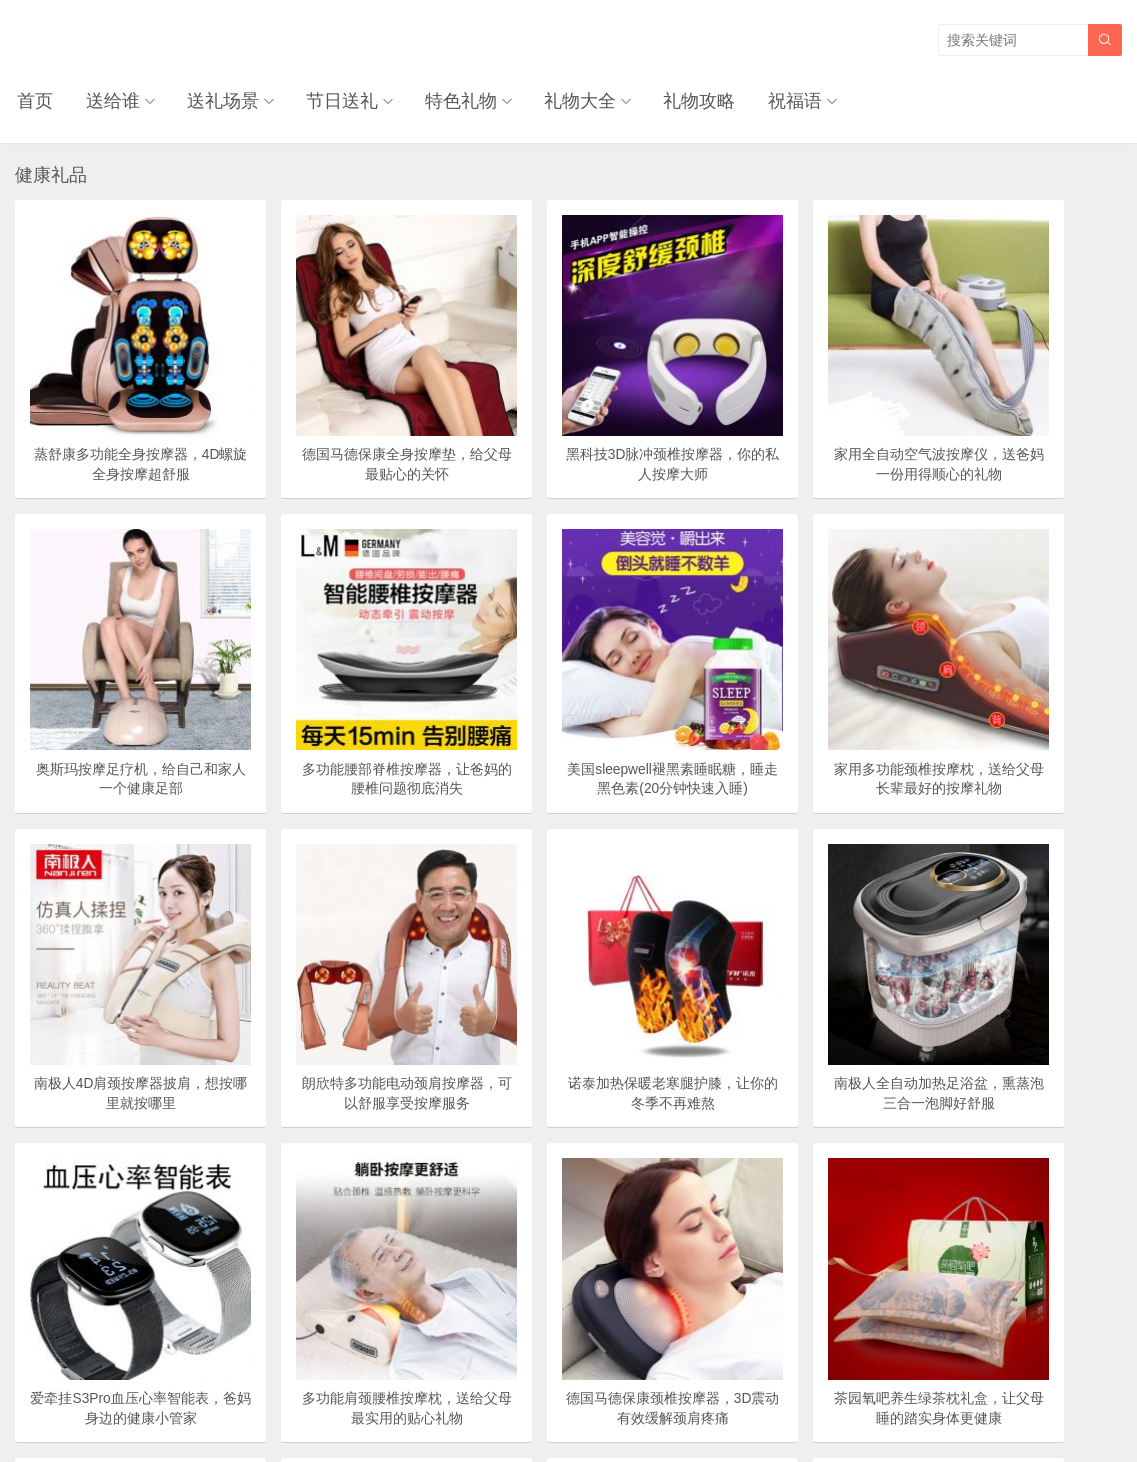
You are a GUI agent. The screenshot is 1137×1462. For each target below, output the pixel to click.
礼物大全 (567, 100)
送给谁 (108, 100)
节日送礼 (333, 100)
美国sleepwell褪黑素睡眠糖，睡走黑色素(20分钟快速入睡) (344, 702)
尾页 (618, 1311)
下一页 (547, 1311)
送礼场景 (216, 100)
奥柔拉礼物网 (521, 1405)
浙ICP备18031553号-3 (636, 1405)
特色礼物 (450, 100)
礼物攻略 (684, 100)
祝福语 (777, 100)
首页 (33, 100)
